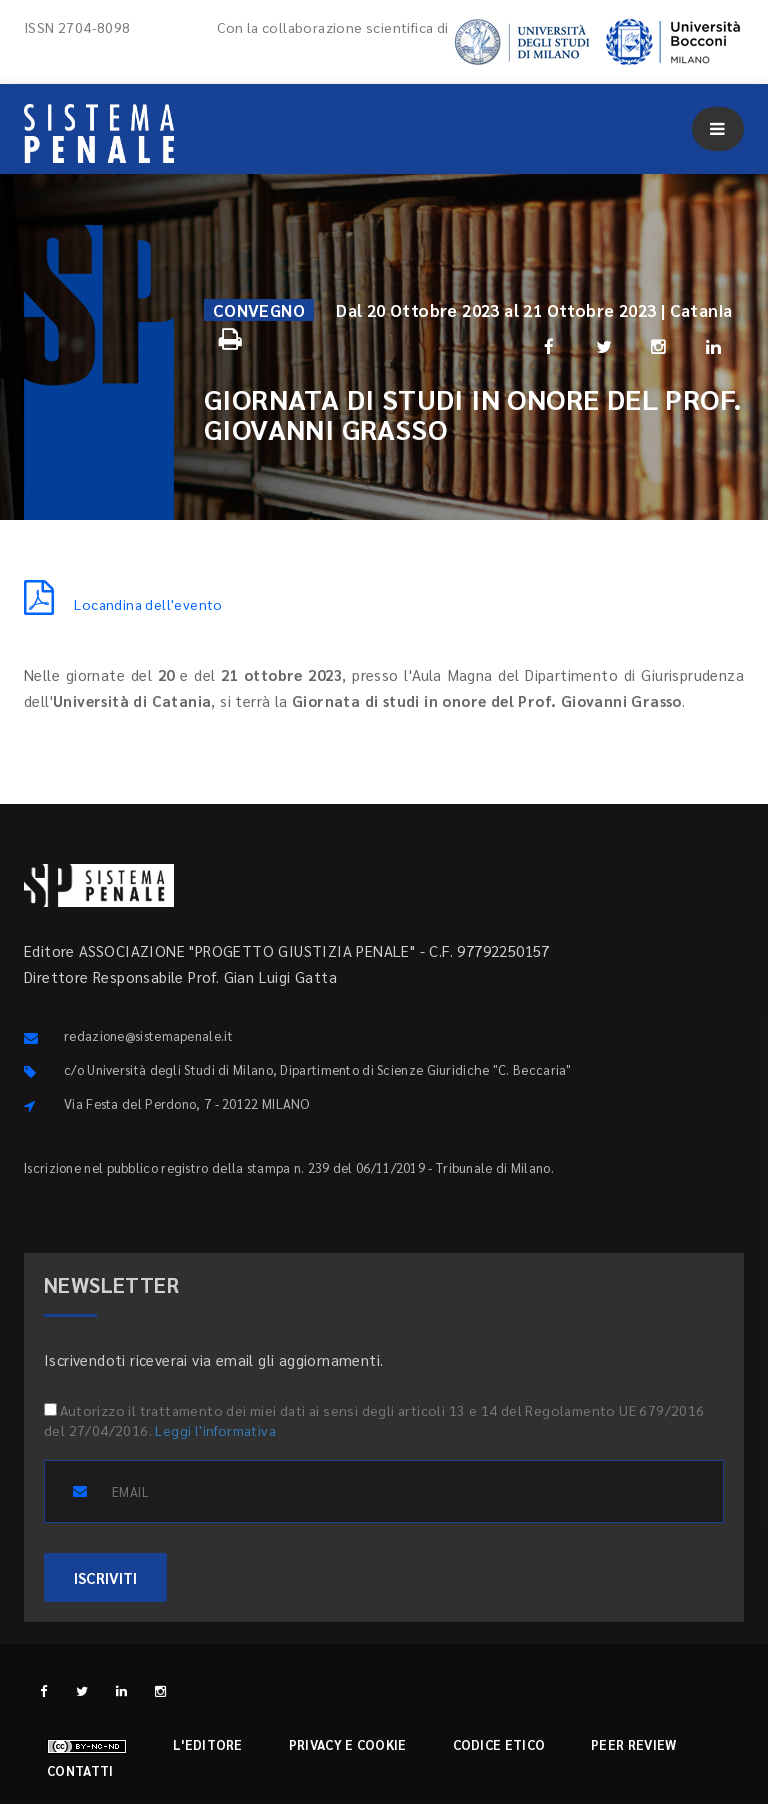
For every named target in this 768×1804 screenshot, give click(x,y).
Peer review (633, 1744)
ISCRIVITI (105, 1577)
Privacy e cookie (348, 1744)
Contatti (80, 1770)
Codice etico (499, 1744)
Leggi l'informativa (215, 1430)
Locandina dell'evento (123, 604)
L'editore (208, 1744)
